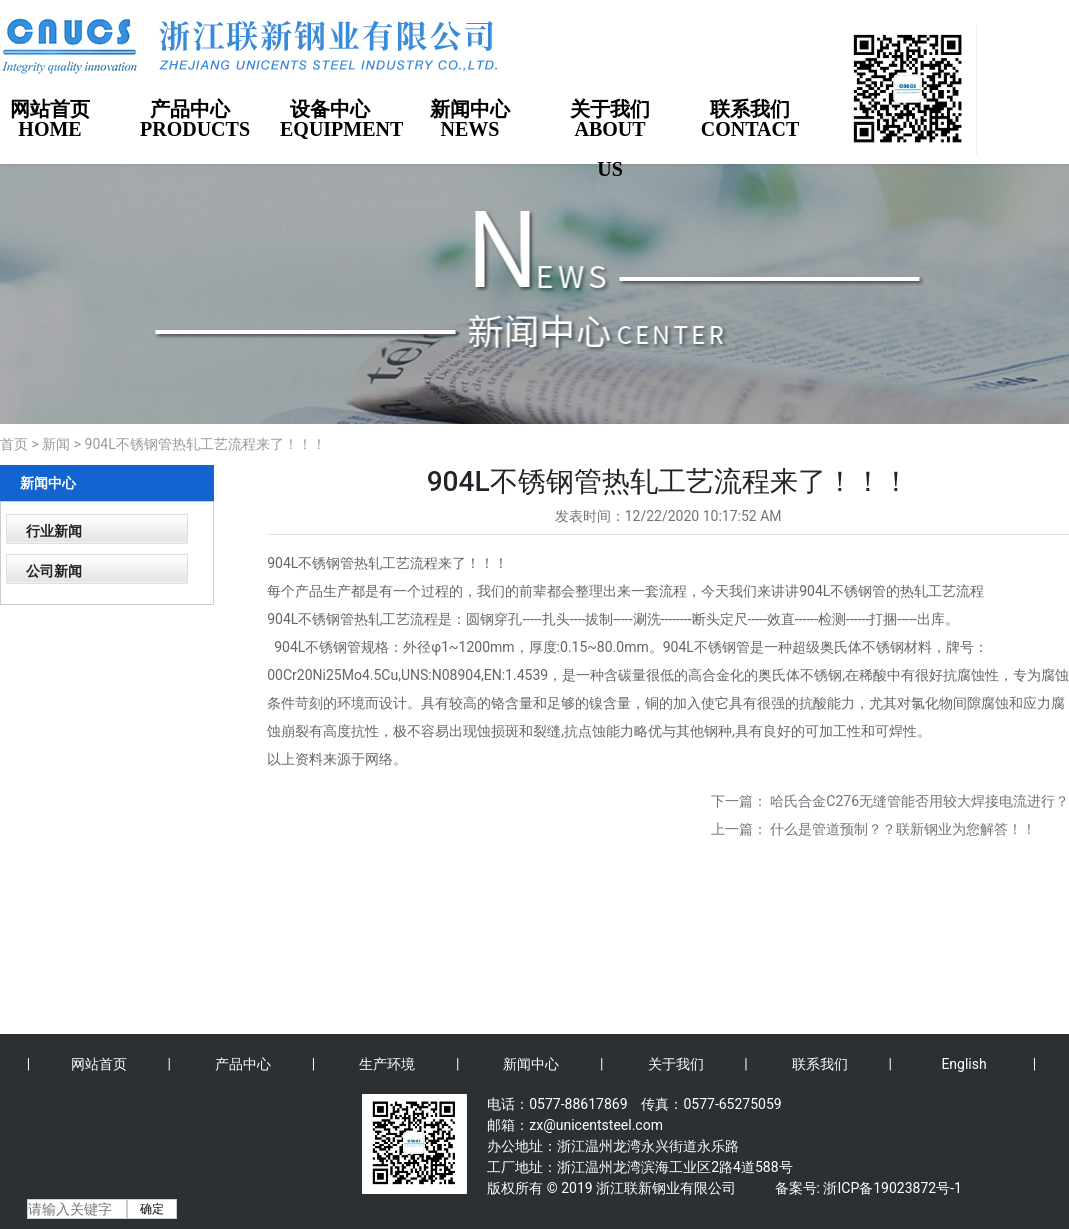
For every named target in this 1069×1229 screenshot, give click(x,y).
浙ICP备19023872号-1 (892, 1188)
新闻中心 (531, 1064)
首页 (14, 444)
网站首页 (99, 1064)
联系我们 (820, 1064)
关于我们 (676, 1064)
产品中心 (243, 1064)
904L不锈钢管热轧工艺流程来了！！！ (205, 444)
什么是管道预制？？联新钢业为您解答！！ (903, 829)
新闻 (56, 444)
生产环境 (387, 1064)
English (963, 1064)
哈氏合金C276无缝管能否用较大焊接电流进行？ (919, 801)
